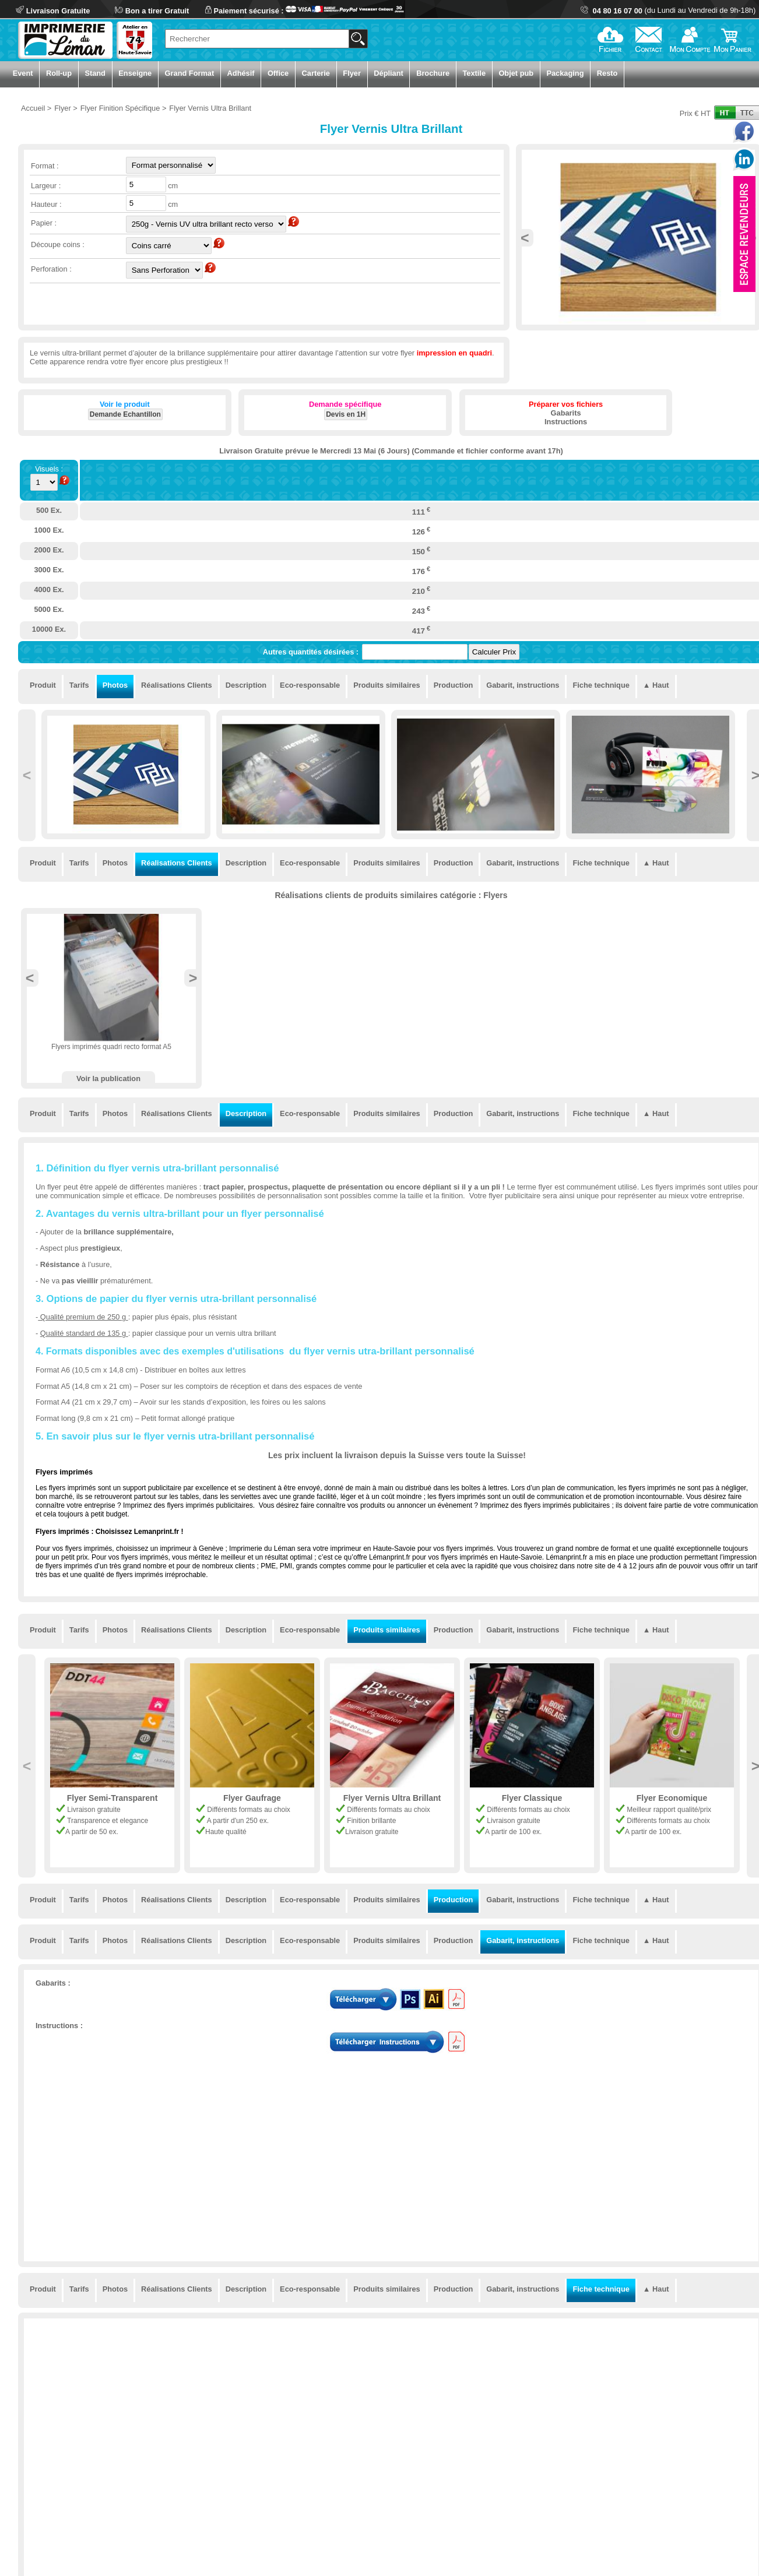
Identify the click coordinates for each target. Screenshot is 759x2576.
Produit (43, 685)
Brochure (432, 73)
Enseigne (135, 73)
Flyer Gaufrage (252, 1798)
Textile (474, 73)
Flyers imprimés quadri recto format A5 (111, 1047)
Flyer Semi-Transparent (112, 1798)
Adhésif (241, 73)
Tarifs (79, 685)
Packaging (565, 73)
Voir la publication (108, 1078)
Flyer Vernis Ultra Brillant (392, 1798)
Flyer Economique (672, 1798)
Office (278, 73)
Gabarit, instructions (522, 685)
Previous (524, 238)
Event (23, 73)
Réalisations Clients (176, 685)
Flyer (352, 73)
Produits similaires (386, 685)
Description (246, 685)
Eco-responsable (310, 685)
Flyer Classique (532, 1798)
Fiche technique (600, 685)
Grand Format (190, 73)
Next (193, 978)
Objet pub (515, 73)
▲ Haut (656, 685)
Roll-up (59, 73)
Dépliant (388, 73)
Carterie (316, 73)
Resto (607, 73)
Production (453, 685)
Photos (115, 685)
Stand (95, 73)
